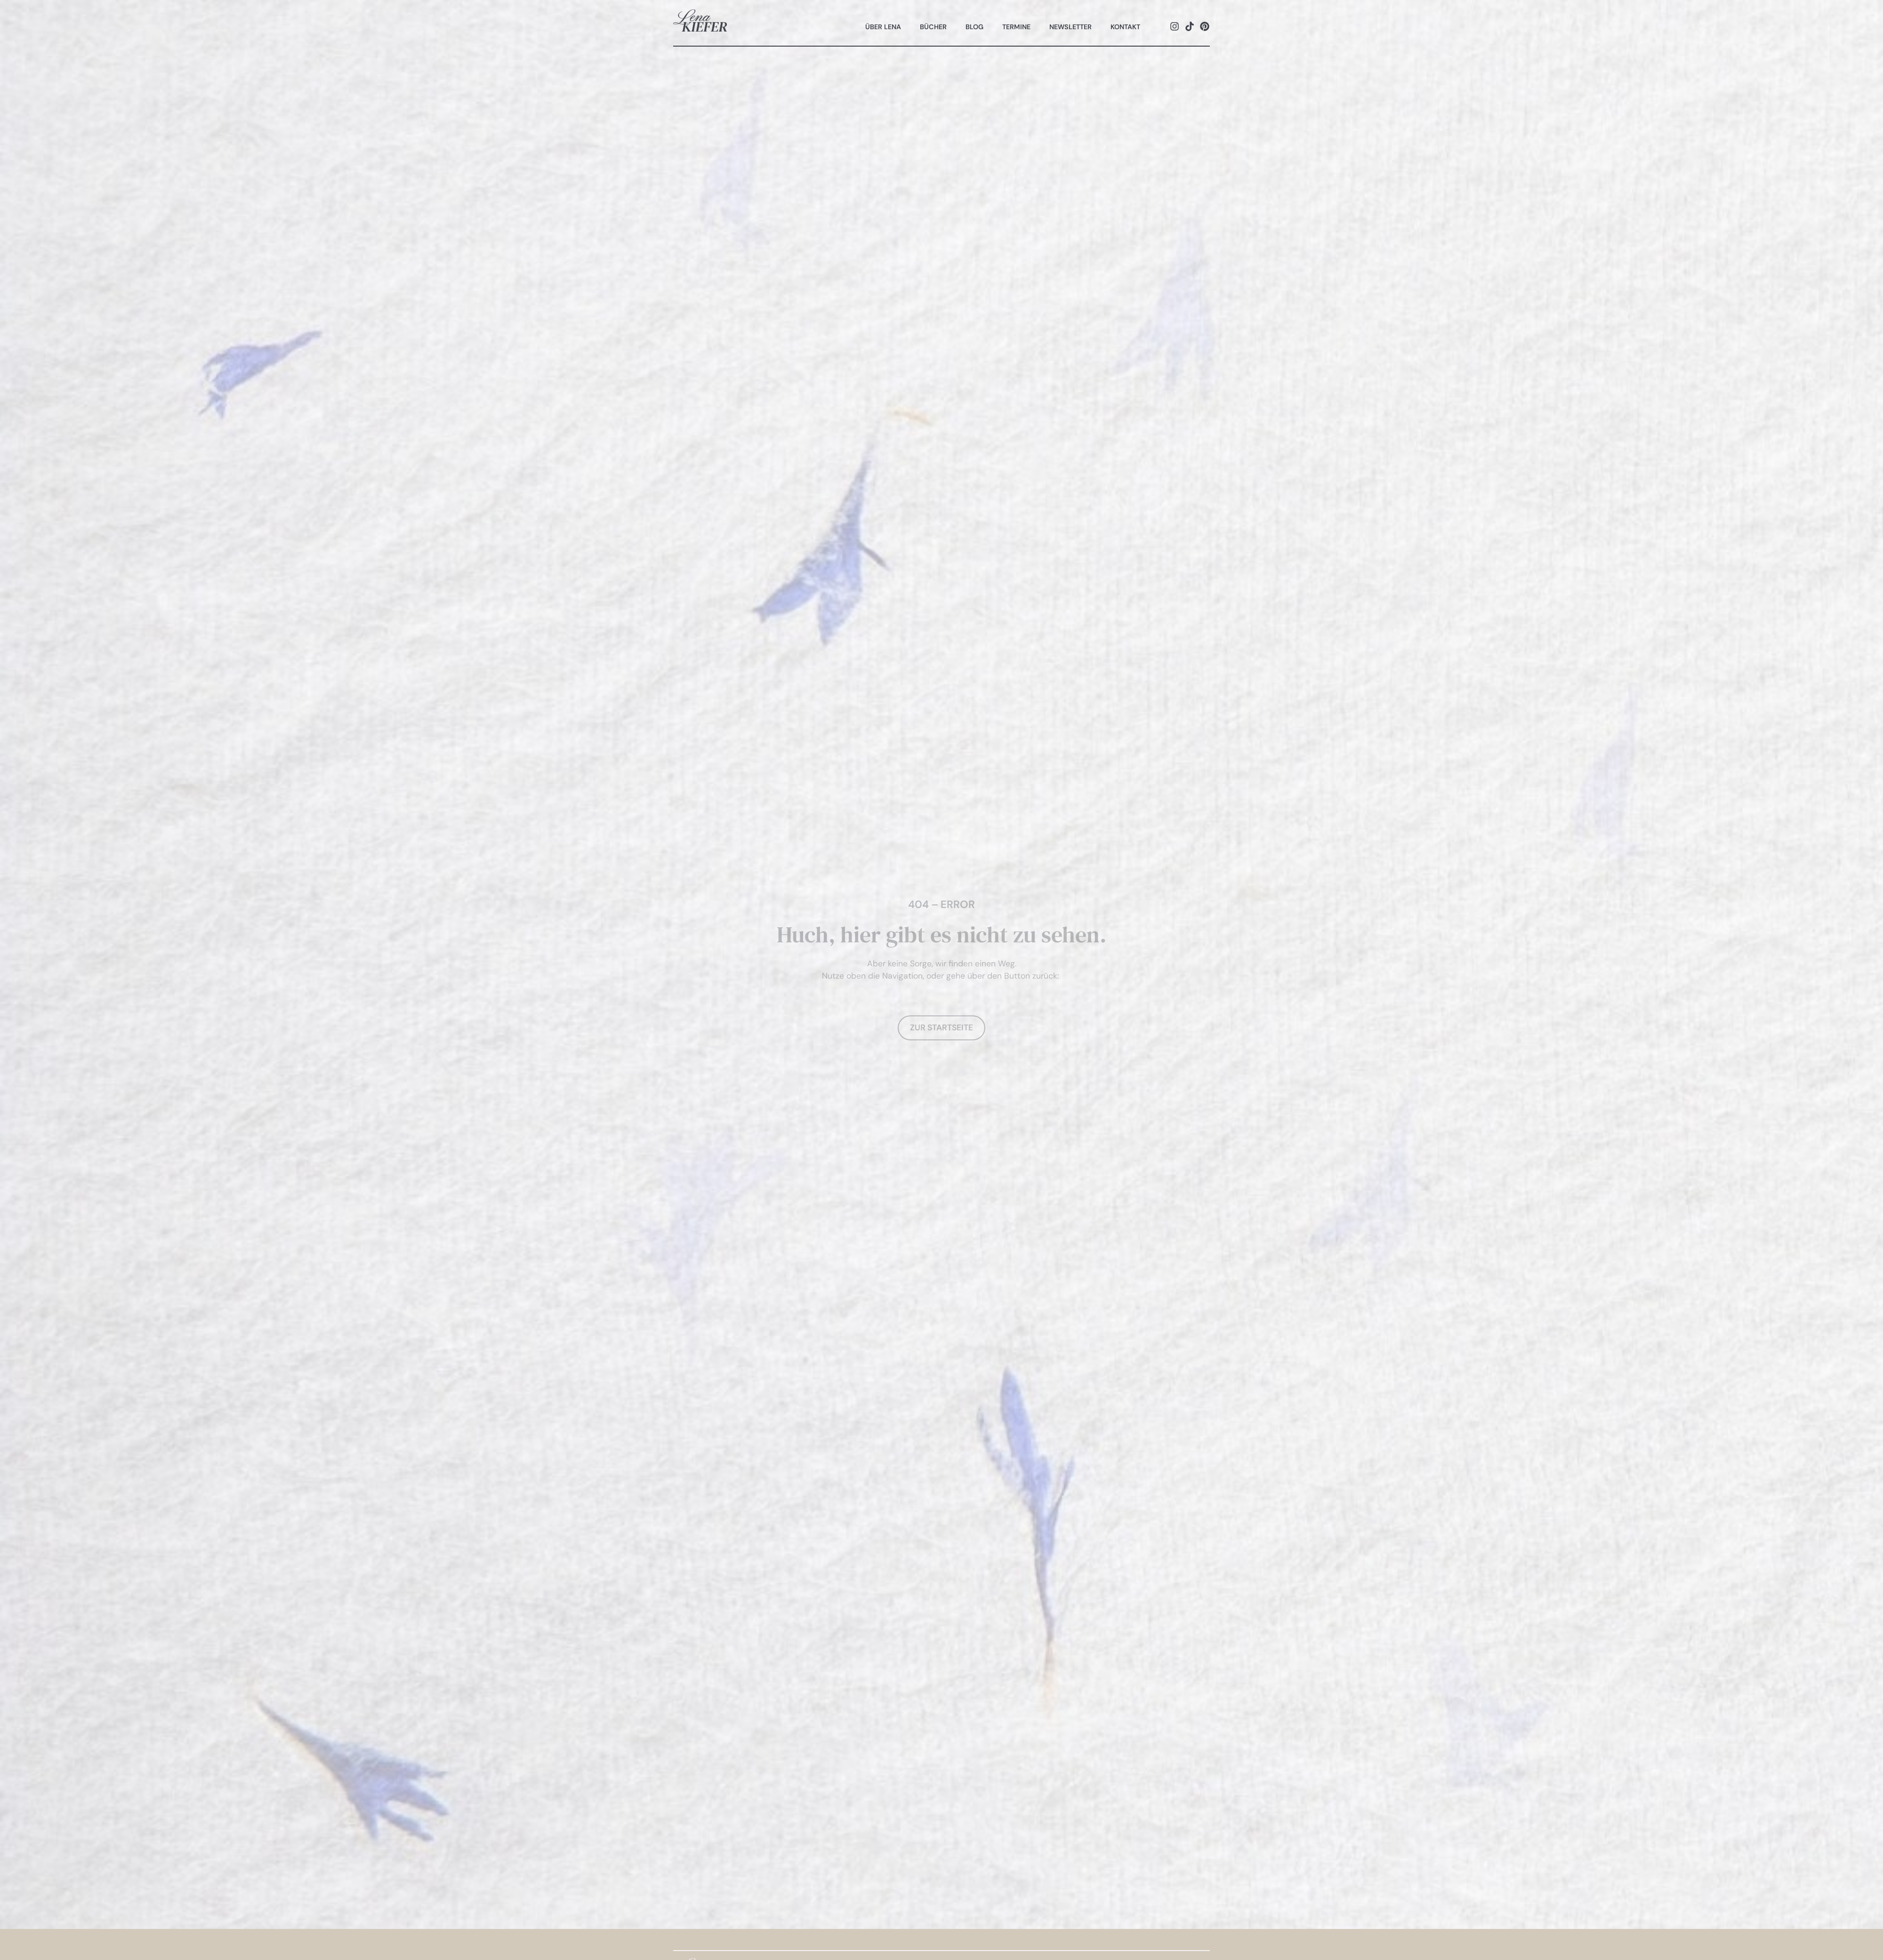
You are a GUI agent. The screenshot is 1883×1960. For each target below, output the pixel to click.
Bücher (933, 27)
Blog (974, 27)
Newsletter (1070, 27)
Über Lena (883, 27)
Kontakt (1125, 27)
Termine (1016, 27)
